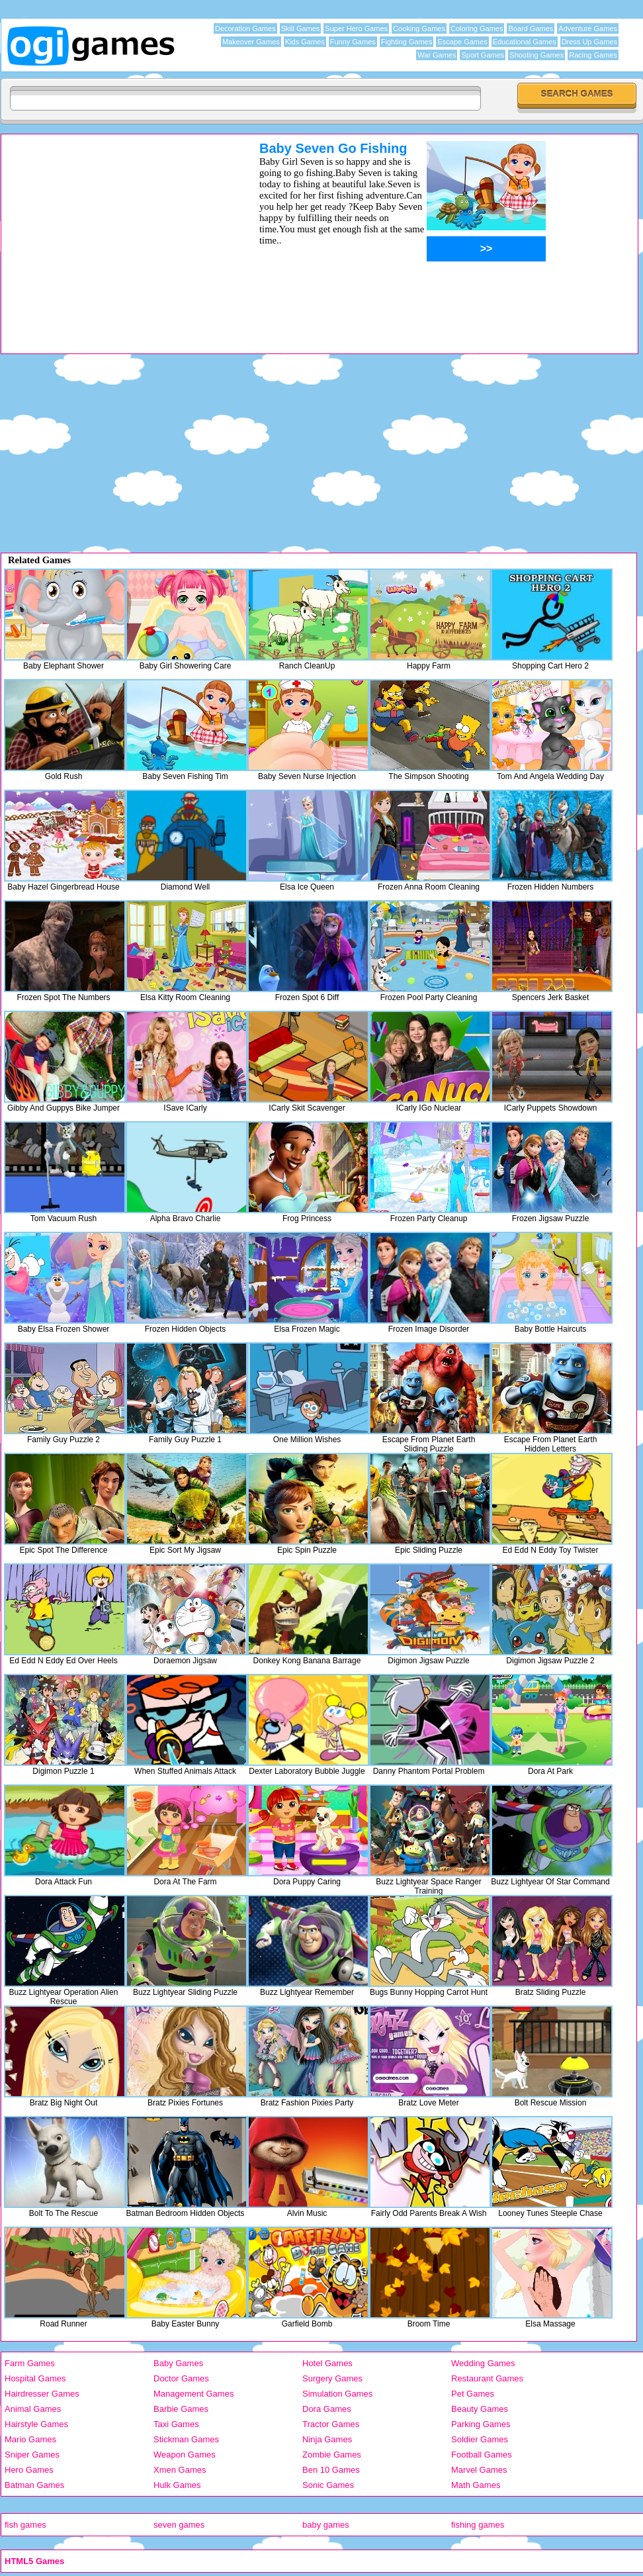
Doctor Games (181, 2378)
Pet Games (472, 2394)
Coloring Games (476, 28)
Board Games (530, 28)
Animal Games (33, 2409)
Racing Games (593, 55)
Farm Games (30, 2363)
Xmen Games (179, 2470)
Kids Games (305, 42)
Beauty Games (479, 2409)
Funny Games (353, 42)
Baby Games (178, 2363)
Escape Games (462, 42)
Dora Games (326, 2409)
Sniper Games (32, 2455)
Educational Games (524, 42)
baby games (325, 2525)
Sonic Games (328, 2485)
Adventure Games (587, 28)
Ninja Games (327, 2439)
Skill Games (300, 28)
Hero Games (29, 2470)
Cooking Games (419, 28)
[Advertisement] (113, 233)
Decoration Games (245, 28)
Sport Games (482, 55)
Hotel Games (327, 2363)
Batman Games (34, 2485)
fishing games (477, 2525)
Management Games (193, 2394)
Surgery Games (332, 2378)
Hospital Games (35, 2378)
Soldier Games (479, 2439)
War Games (436, 55)
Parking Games (481, 2424)
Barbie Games (180, 2409)
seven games (178, 2525)
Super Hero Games (356, 28)
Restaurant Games (487, 2378)
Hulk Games (177, 2485)
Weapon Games (184, 2455)
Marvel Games (479, 2470)
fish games (25, 2525)
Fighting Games (407, 42)
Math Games (475, 2485)
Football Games (481, 2455)
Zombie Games (331, 2455)
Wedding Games (483, 2363)
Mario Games (30, 2439)
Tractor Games (330, 2424)
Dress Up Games (589, 42)
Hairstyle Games (36, 2424)
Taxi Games (176, 2424)
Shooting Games (536, 55)
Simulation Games (337, 2394)
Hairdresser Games (42, 2394)
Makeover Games (251, 42)
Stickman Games (186, 2439)
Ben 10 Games (331, 2470)
